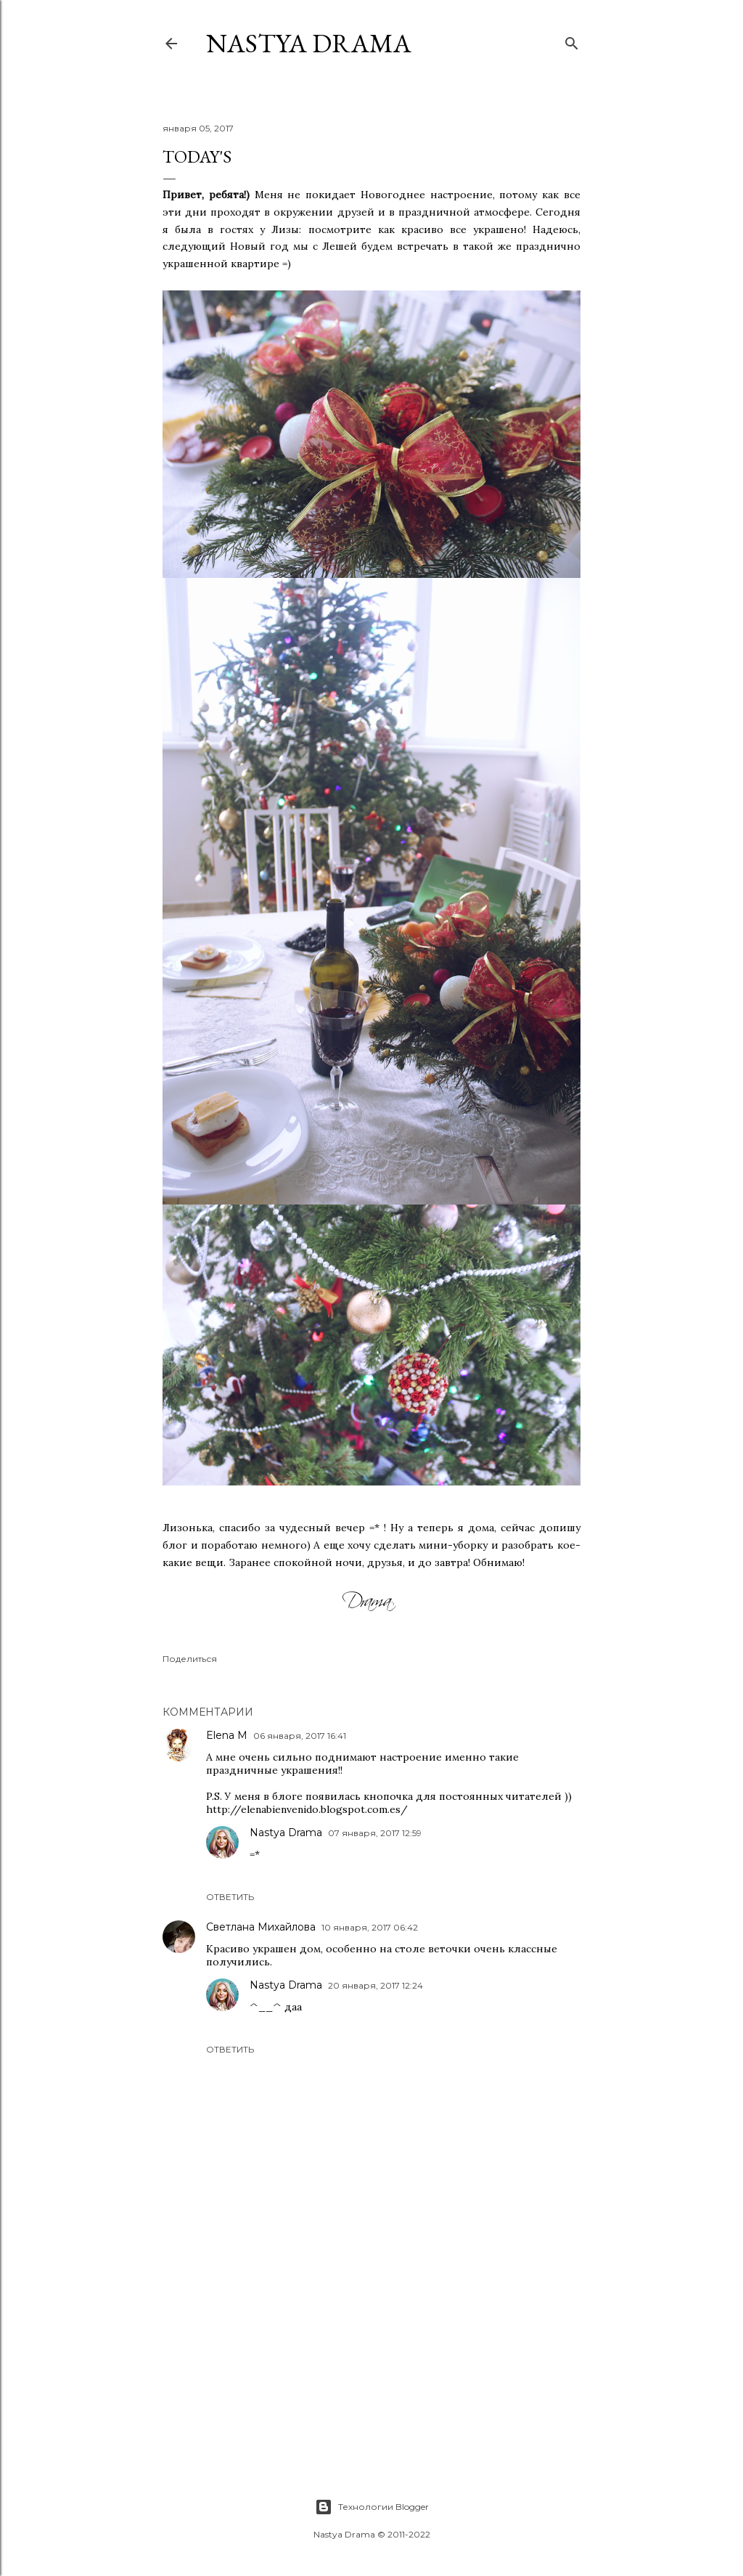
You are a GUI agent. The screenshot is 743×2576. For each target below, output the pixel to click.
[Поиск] (571, 40)
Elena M (226, 1735)
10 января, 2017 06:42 (369, 1927)
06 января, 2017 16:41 (299, 1735)
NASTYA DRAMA (308, 43)
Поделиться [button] (190, 1658)
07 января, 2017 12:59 (375, 1832)
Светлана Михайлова (261, 1926)
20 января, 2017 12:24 (375, 1985)
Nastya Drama (286, 1832)
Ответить (230, 1896)
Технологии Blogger (372, 2507)
